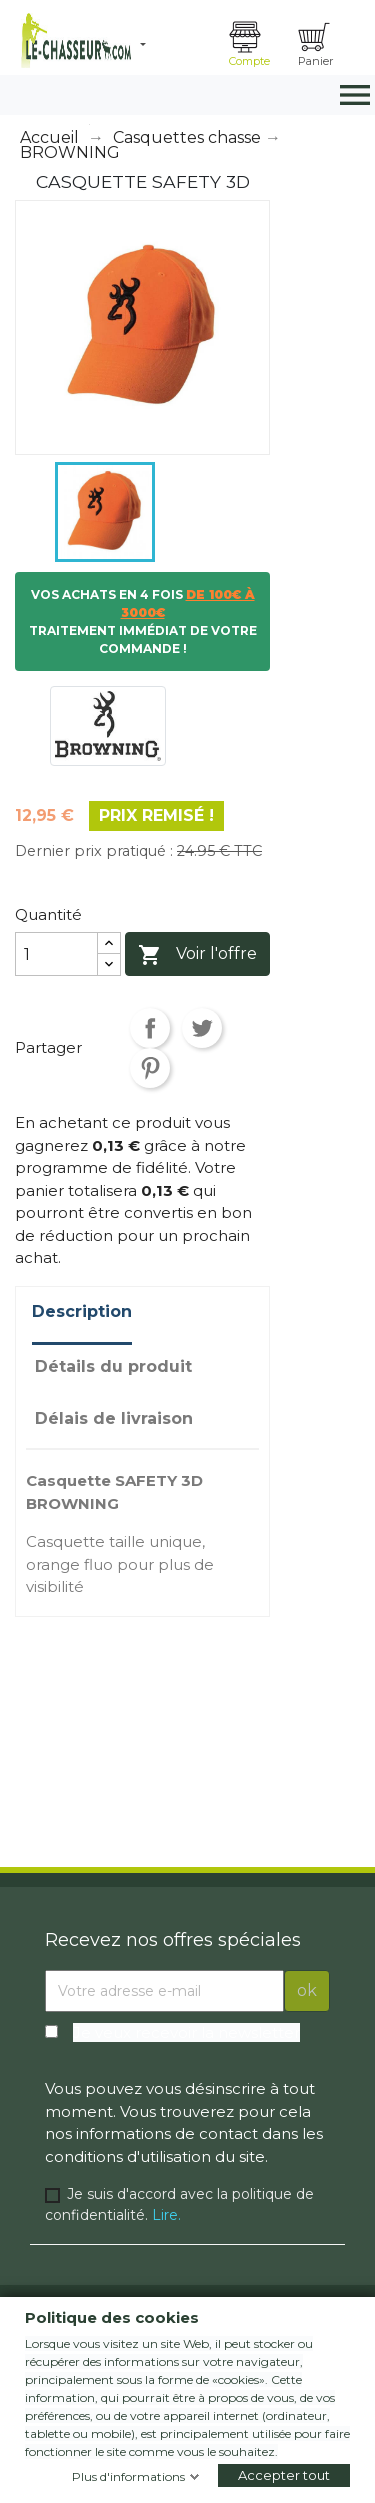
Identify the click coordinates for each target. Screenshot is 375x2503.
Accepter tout (284, 2475)
